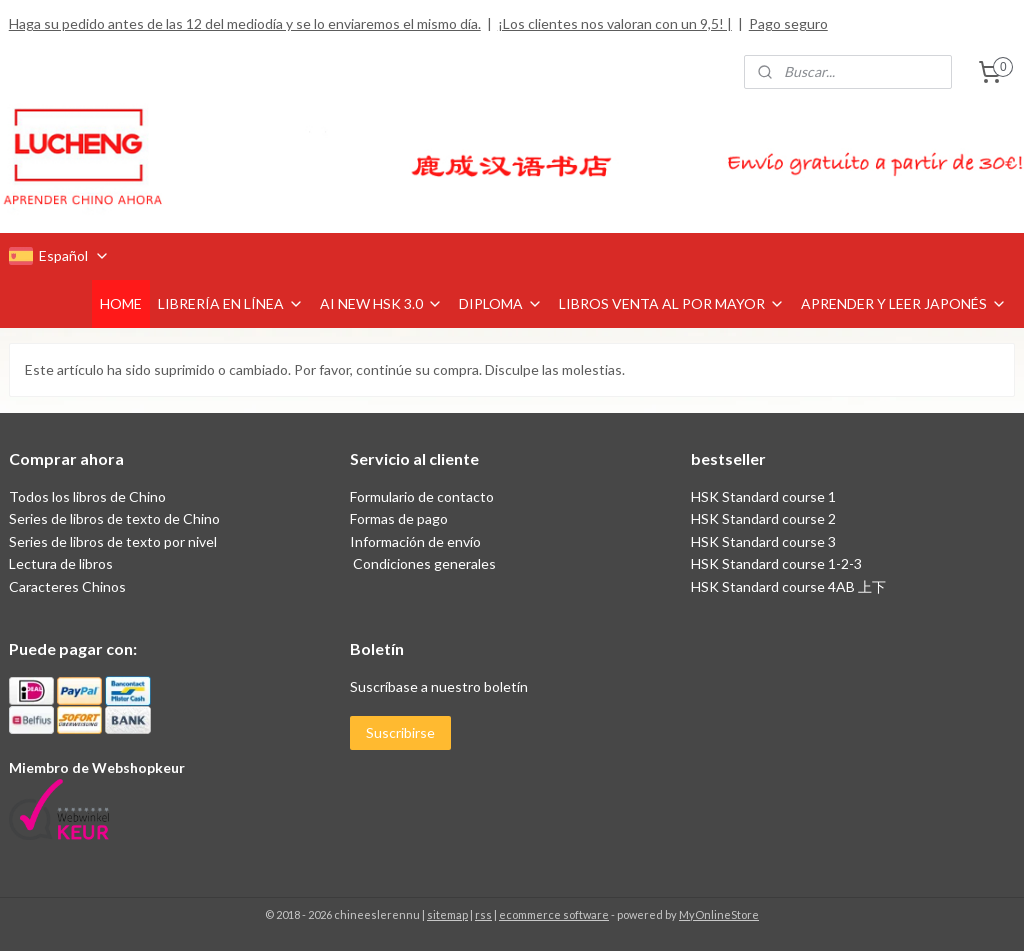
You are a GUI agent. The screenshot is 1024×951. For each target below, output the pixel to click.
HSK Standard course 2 (765, 518)
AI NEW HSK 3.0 (381, 303)
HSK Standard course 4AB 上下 (788, 586)
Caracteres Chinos (67, 586)
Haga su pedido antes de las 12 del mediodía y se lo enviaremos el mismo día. (245, 23)
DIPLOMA (501, 303)
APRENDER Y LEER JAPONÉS (904, 303)
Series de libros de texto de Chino (114, 518)
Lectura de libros (61, 563)
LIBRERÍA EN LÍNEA (231, 303)
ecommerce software (554, 914)
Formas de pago (399, 518)
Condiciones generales (423, 563)
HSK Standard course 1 (765, 496)
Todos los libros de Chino (87, 496)
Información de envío (415, 541)
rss (483, 914)
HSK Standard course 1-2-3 (776, 563)
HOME (121, 303)
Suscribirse (400, 732)
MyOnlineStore (719, 914)
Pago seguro (788, 23)
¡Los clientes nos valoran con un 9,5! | (615, 23)
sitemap (447, 914)
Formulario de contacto (422, 496)
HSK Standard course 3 (763, 541)
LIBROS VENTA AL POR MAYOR (672, 303)
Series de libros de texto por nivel (113, 541)
